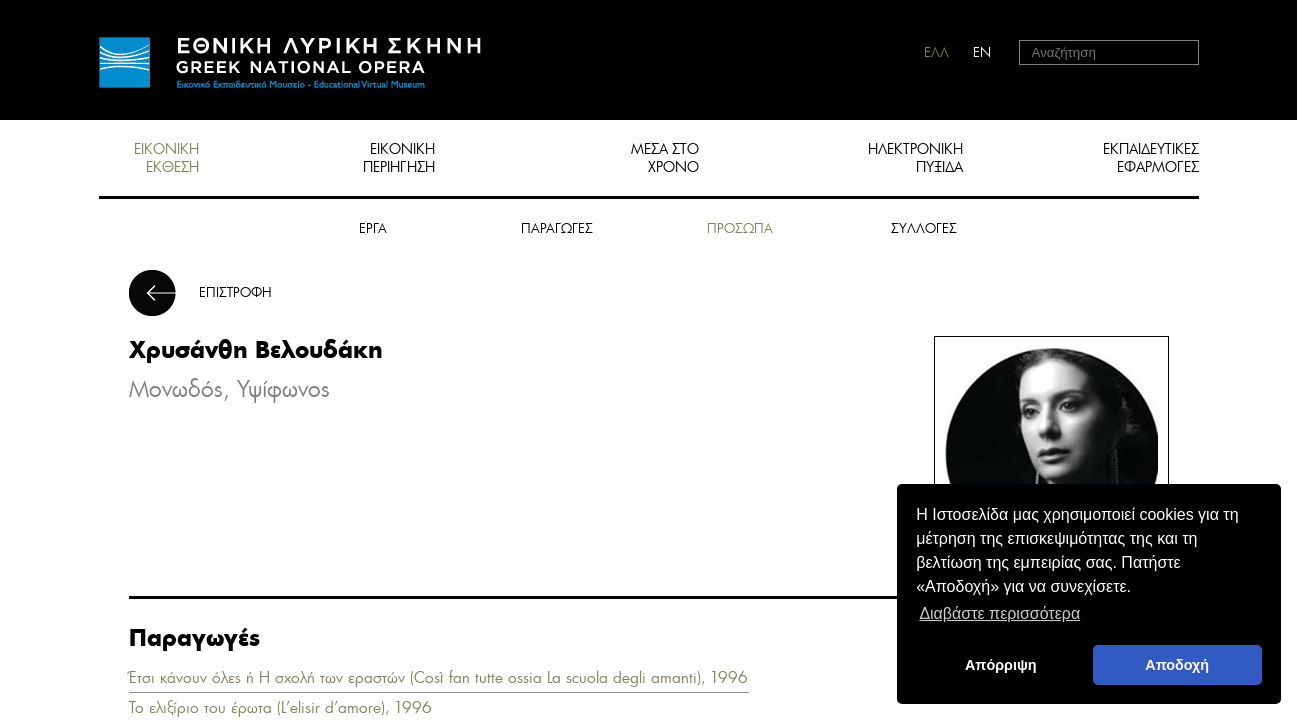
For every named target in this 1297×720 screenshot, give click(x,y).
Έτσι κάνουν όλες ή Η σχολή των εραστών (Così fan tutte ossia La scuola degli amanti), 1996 (438, 677)
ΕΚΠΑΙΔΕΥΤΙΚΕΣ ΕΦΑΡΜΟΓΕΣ (1151, 158)
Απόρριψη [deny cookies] (1001, 665)
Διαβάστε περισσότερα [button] (999, 613)
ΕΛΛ (936, 52)
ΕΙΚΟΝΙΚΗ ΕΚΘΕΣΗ (166, 158)
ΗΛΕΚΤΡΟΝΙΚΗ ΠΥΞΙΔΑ (915, 158)
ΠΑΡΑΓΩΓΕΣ (557, 228)
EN (982, 52)
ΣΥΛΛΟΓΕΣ (924, 228)
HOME (290, 62)
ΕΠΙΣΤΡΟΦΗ (235, 292)
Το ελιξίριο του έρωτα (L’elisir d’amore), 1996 (280, 707)
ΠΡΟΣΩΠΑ (740, 228)
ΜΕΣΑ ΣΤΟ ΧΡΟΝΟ (665, 158)
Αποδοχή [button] (1177, 665)
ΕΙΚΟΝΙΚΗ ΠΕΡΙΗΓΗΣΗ (399, 158)
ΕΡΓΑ (373, 228)
